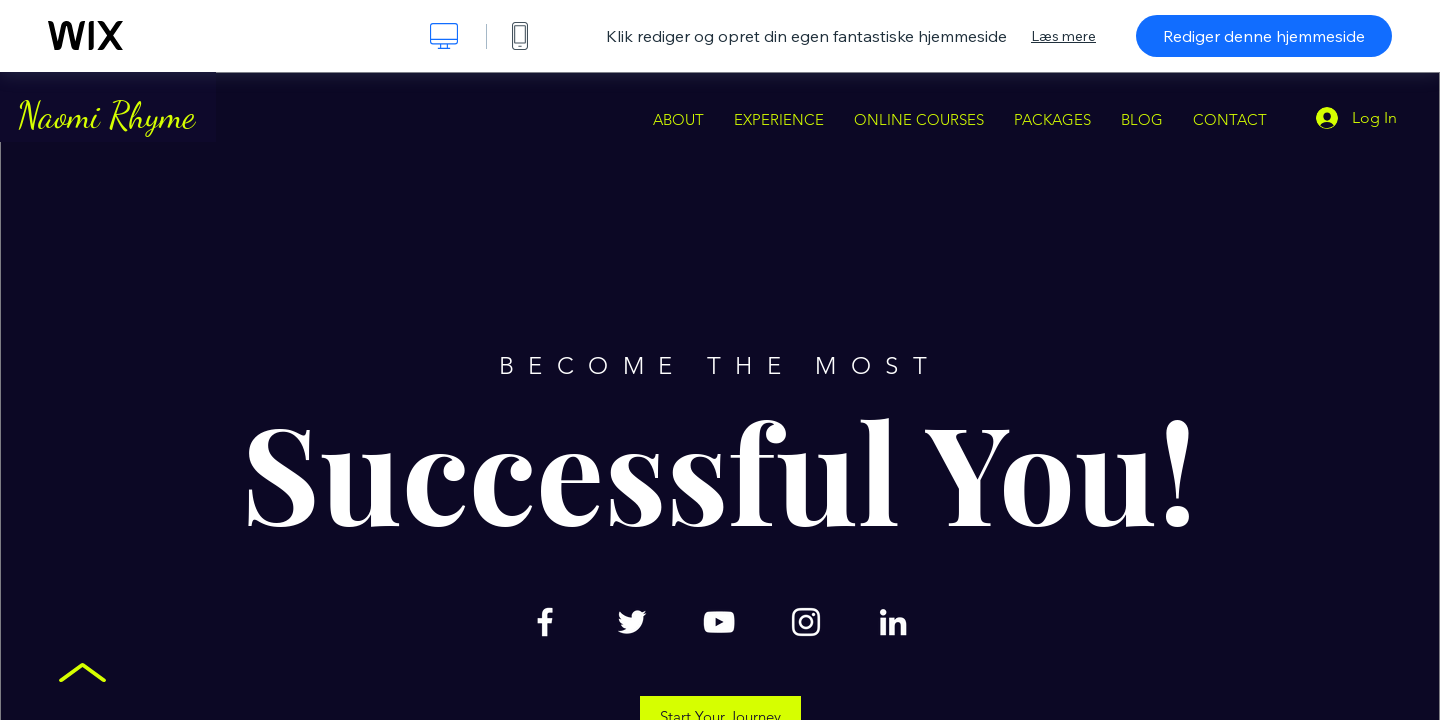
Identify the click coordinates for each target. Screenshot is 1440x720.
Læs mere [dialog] (1063, 36)
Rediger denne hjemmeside (1264, 36)
